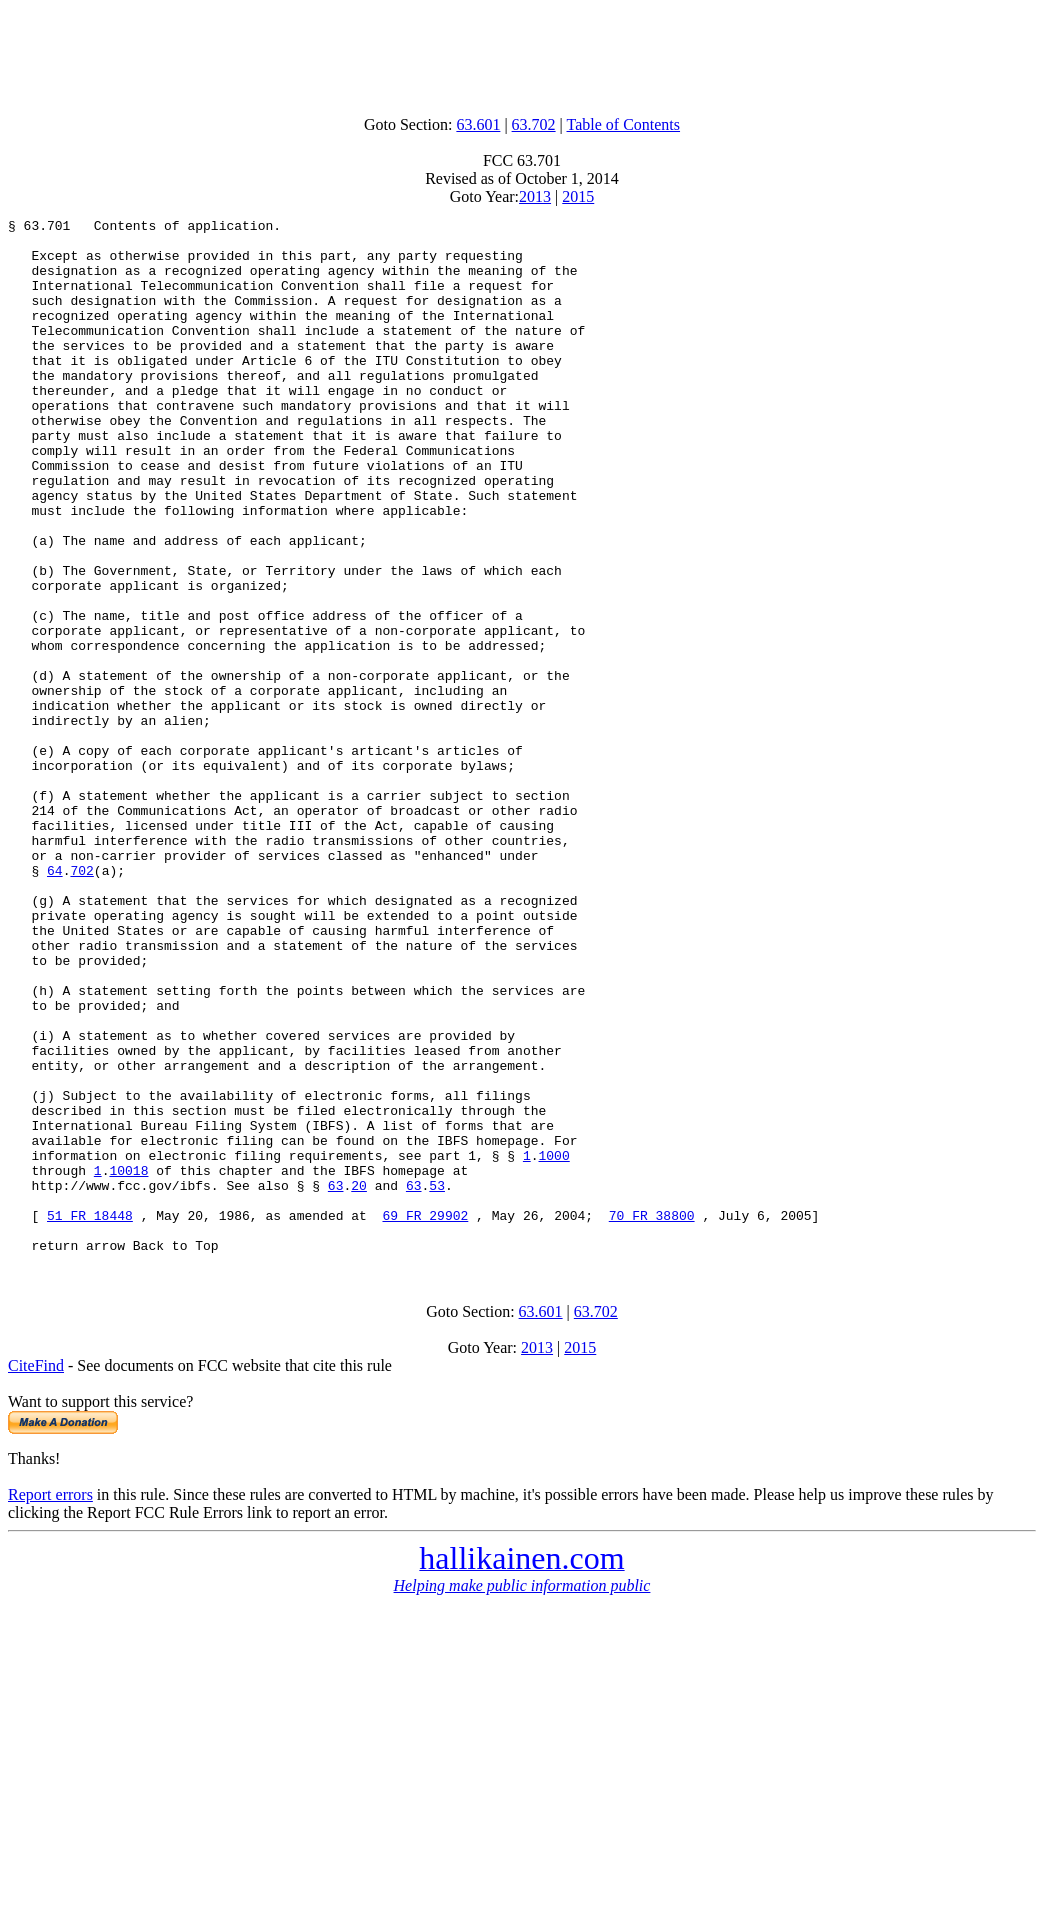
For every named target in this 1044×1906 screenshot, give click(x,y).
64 (55, 1002)
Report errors (50, 1701)
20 (359, 1380)
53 (437, 1380)
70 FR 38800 (652, 1416)
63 (336, 1380)
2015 (578, 196)
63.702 (534, 124)
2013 (535, 196)
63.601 (478, 124)
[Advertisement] (522, 53)
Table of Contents (624, 124)
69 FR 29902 (425, 1416)
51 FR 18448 (90, 1416)
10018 (128, 1362)
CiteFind (36, 1572)
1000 (553, 1344)
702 (81, 1002)
